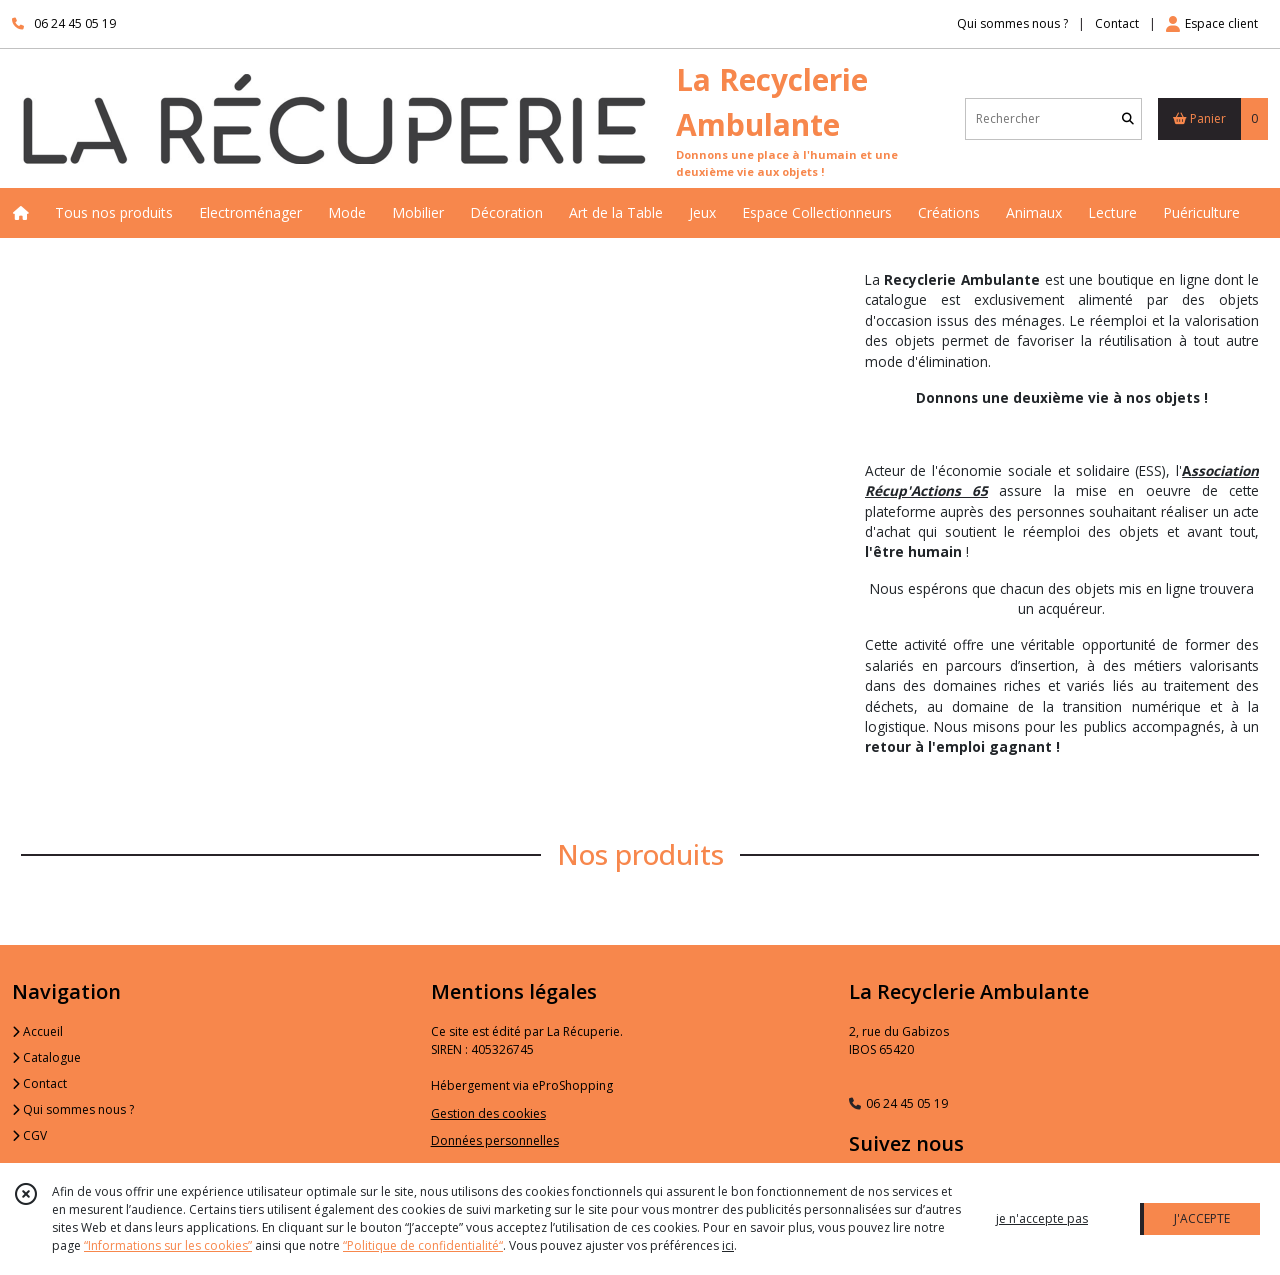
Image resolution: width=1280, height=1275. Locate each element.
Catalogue (46, 1057)
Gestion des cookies (488, 1113)
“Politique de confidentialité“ (423, 1245)
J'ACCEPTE (1202, 1218)
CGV (29, 1135)
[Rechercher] (1128, 118)
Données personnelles (495, 1140)
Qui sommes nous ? (73, 1109)
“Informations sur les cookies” (168, 1245)
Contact (1117, 23)
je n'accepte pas (1042, 1218)
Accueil (37, 1031)
